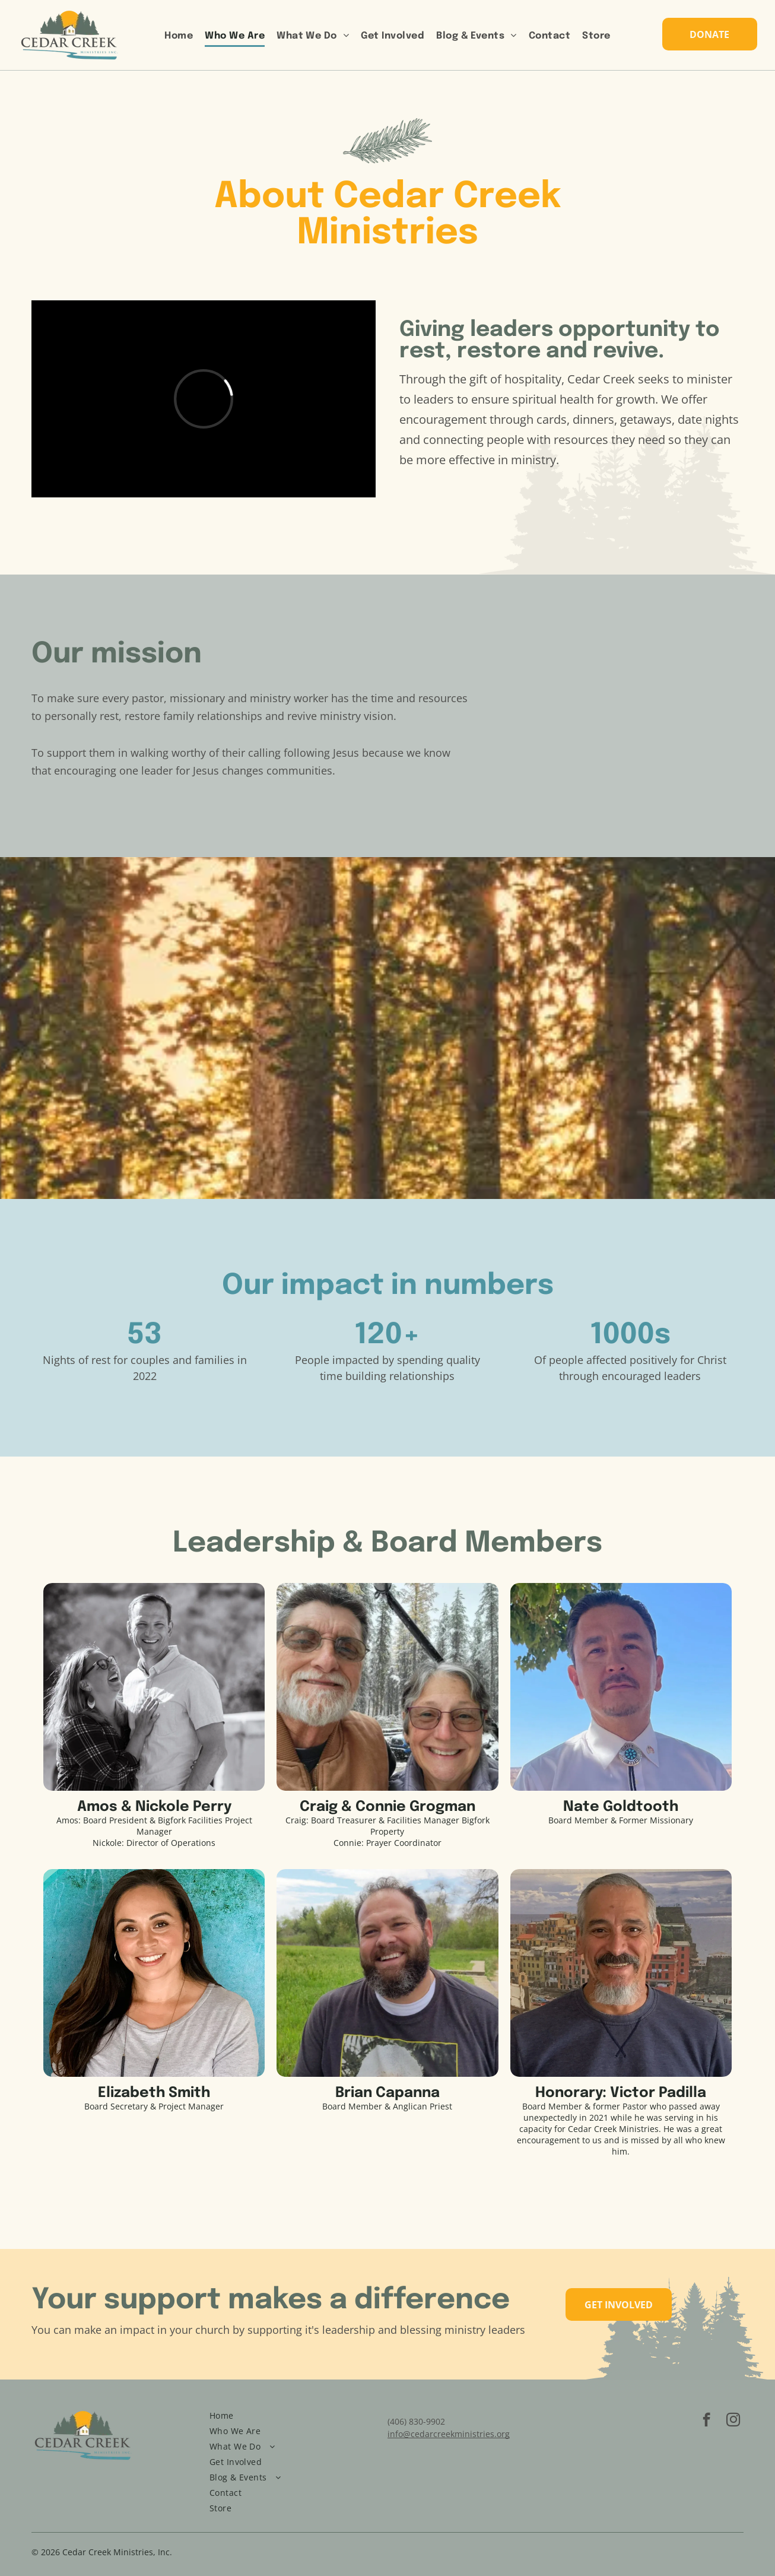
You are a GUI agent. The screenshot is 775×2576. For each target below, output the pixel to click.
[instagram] (733, 2421)
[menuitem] (178, 36)
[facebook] (706, 2421)
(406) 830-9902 (416, 2421)
